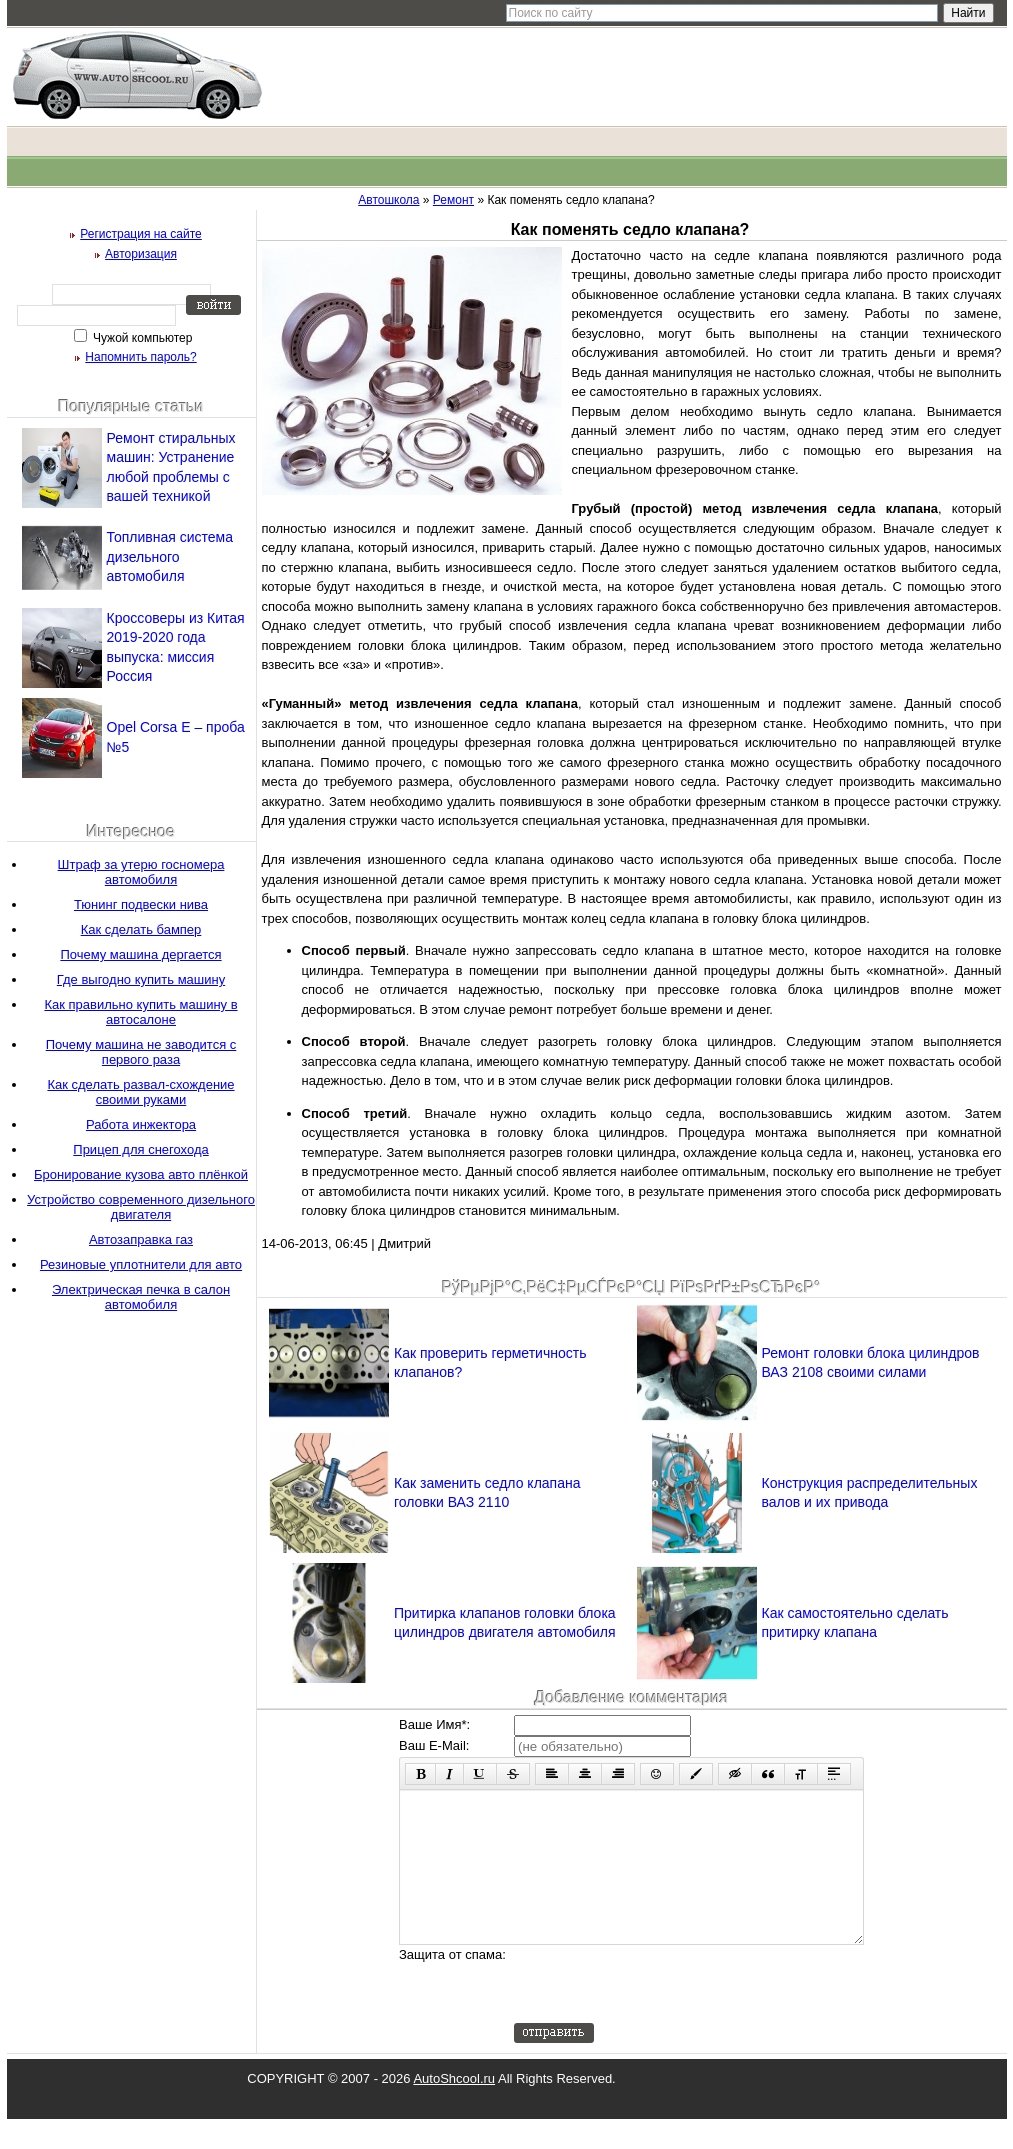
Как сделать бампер (141, 929)
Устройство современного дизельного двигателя (141, 1207)
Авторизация (141, 254)
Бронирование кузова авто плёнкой (141, 1174)
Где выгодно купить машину (141, 979)
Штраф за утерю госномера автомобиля (141, 872)
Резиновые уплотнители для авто (141, 1264)
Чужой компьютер (141, 338)
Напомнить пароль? (140, 357)
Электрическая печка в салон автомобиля (141, 1297)
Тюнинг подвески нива (141, 904)
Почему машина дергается (140, 954)
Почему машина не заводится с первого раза (141, 1052)
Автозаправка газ (141, 1239)
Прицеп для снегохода (140, 1149)
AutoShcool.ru (454, 2108)
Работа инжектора (141, 1124)
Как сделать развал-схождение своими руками (140, 1092)
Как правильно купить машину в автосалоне (140, 1012)
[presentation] (666, 2014)
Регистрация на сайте (141, 234)
